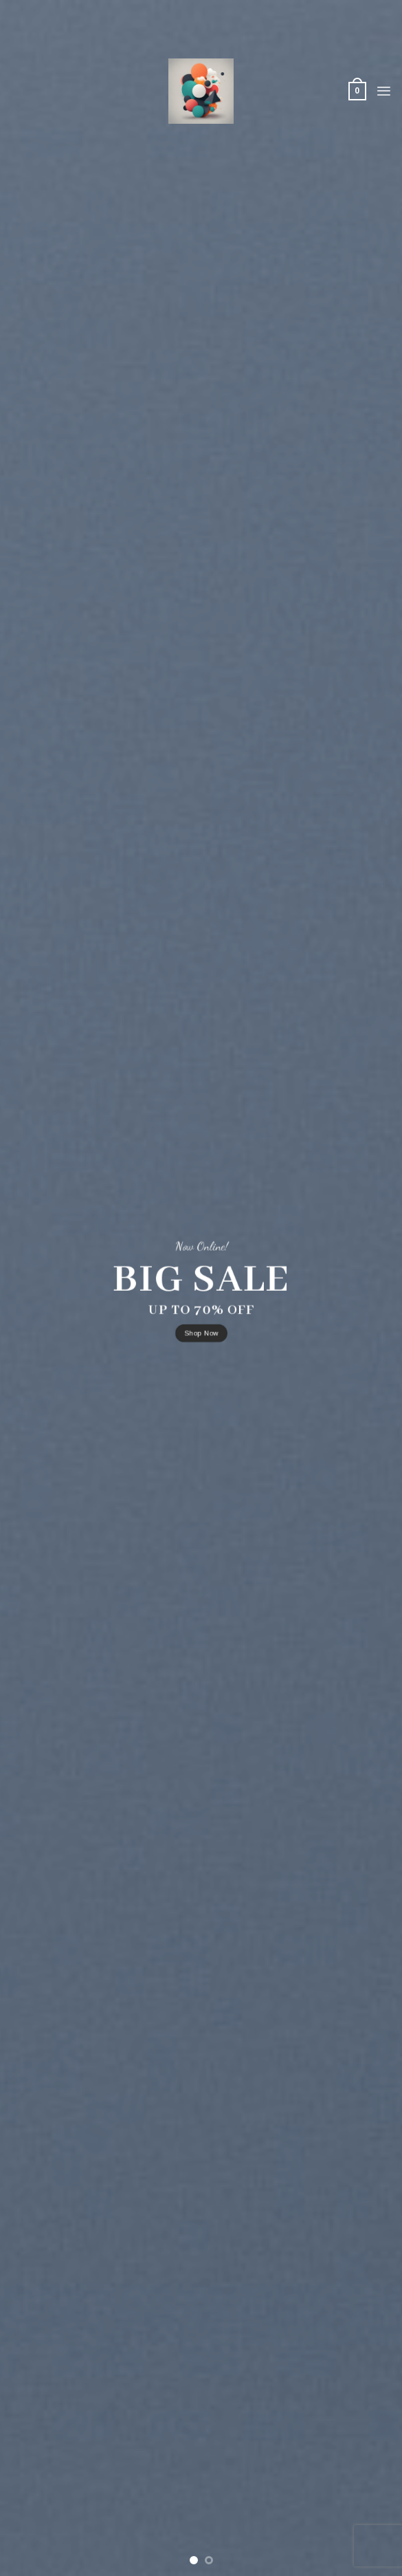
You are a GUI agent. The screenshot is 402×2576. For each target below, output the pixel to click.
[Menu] (384, 91)
